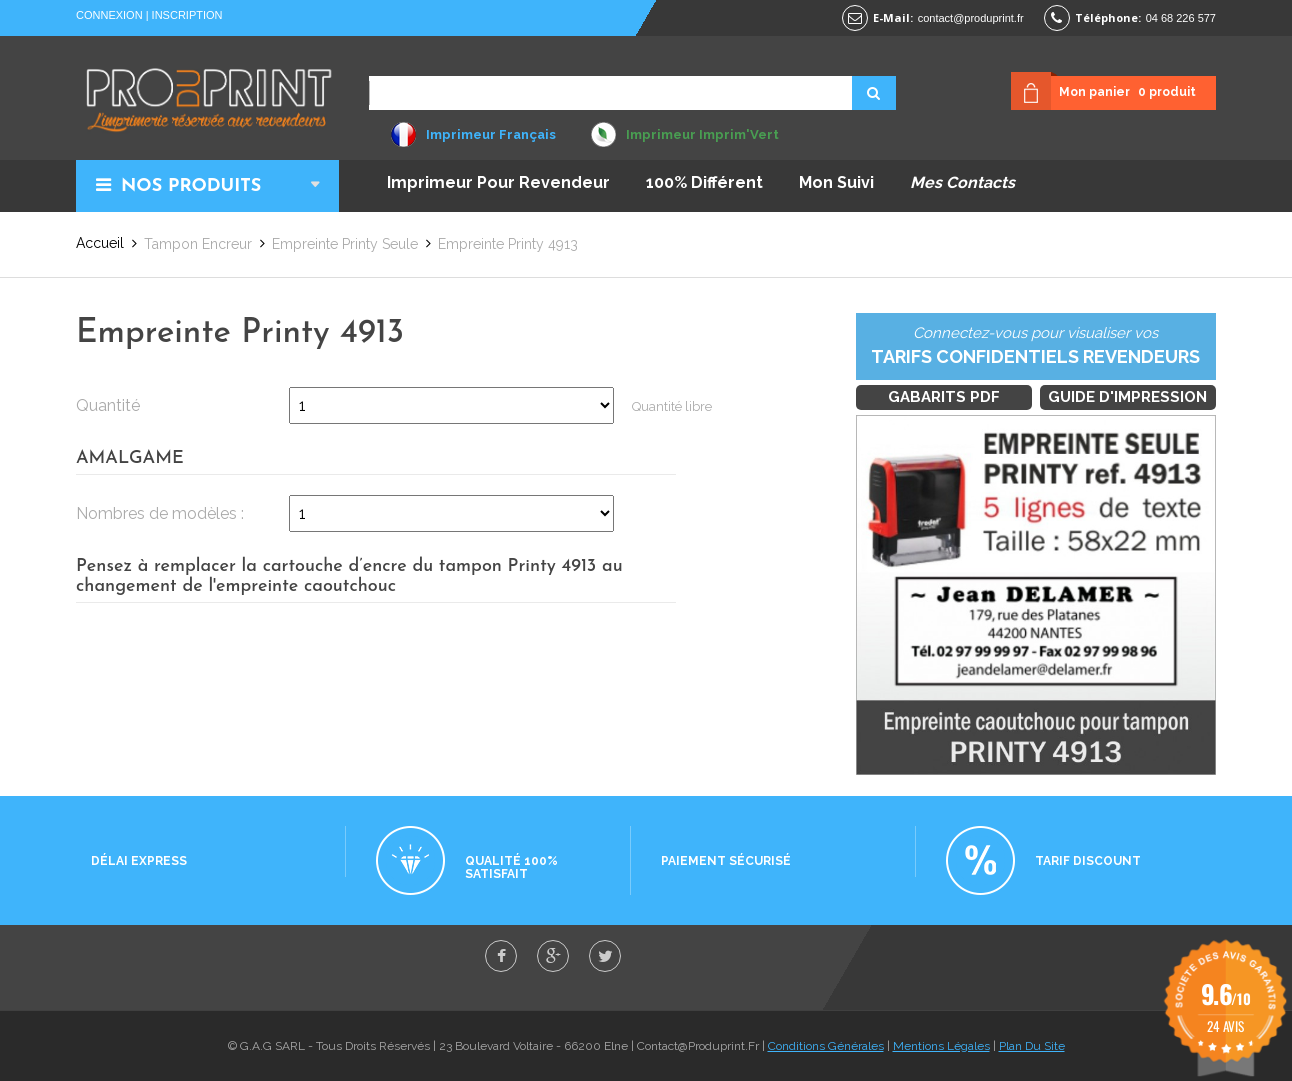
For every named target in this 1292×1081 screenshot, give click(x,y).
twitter (605, 956)
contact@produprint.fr (971, 18)
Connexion (109, 15)
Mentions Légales (941, 1046)
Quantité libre (672, 406)
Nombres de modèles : (160, 513)
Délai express (139, 861)
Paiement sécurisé (726, 861)
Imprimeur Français (491, 134)
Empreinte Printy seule (345, 244)
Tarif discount (1088, 861)
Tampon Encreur (198, 244)
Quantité (108, 405)
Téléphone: (1108, 17)
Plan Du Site (1032, 1046)
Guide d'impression (1127, 397)
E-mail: (893, 17)
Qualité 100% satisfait (511, 867)
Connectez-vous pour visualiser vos (1036, 347)
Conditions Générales (826, 1046)
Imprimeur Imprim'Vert (702, 134)
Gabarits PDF (944, 397)
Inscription (187, 15)
